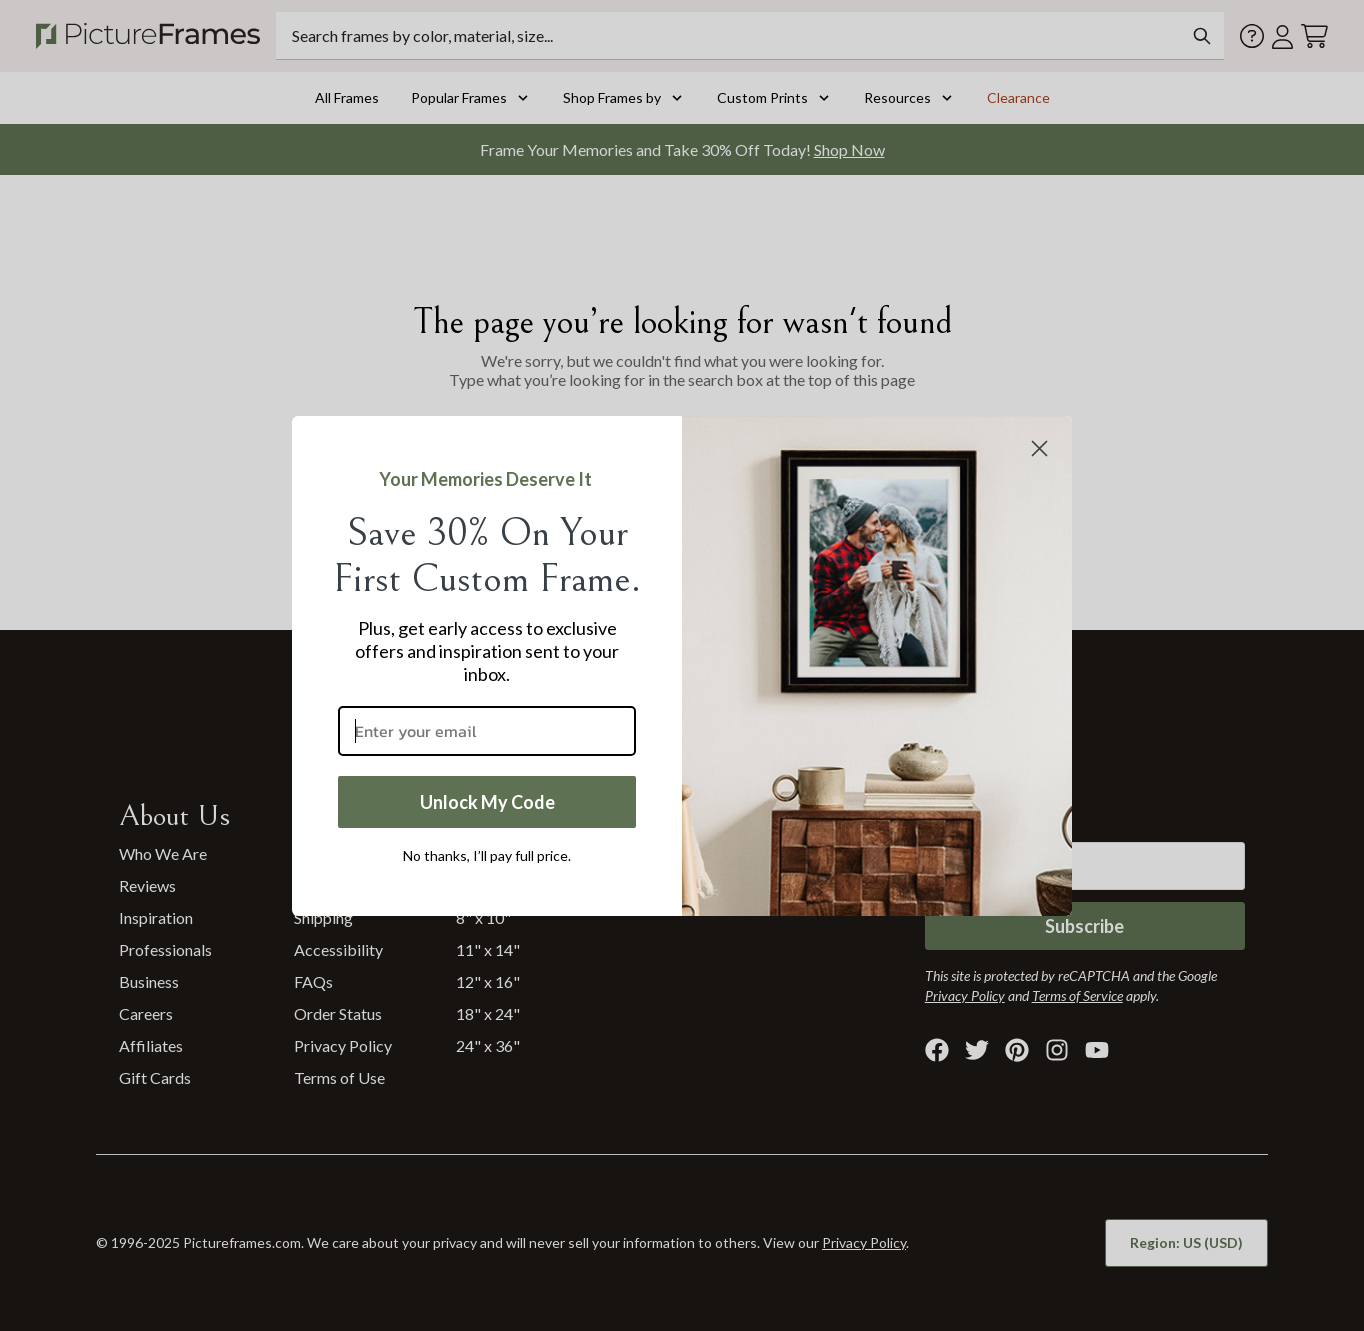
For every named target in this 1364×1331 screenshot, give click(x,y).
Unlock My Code (487, 802)
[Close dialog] (1039, 448)
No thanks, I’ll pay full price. (487, 855)
